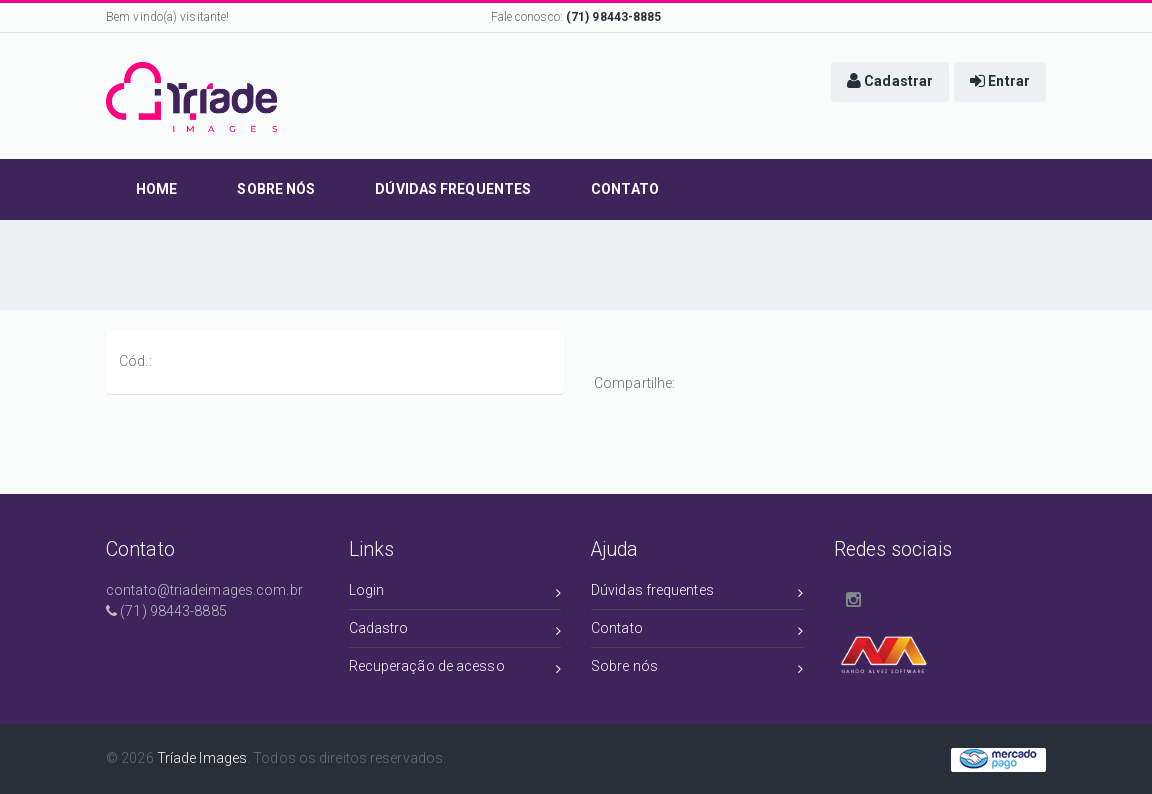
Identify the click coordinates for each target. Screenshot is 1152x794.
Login (455, 593)
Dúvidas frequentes (697, 593)
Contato (697, 631)
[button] (890, 82)
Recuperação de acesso (455, 669)
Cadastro (455, 631)
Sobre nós (697, 669)
